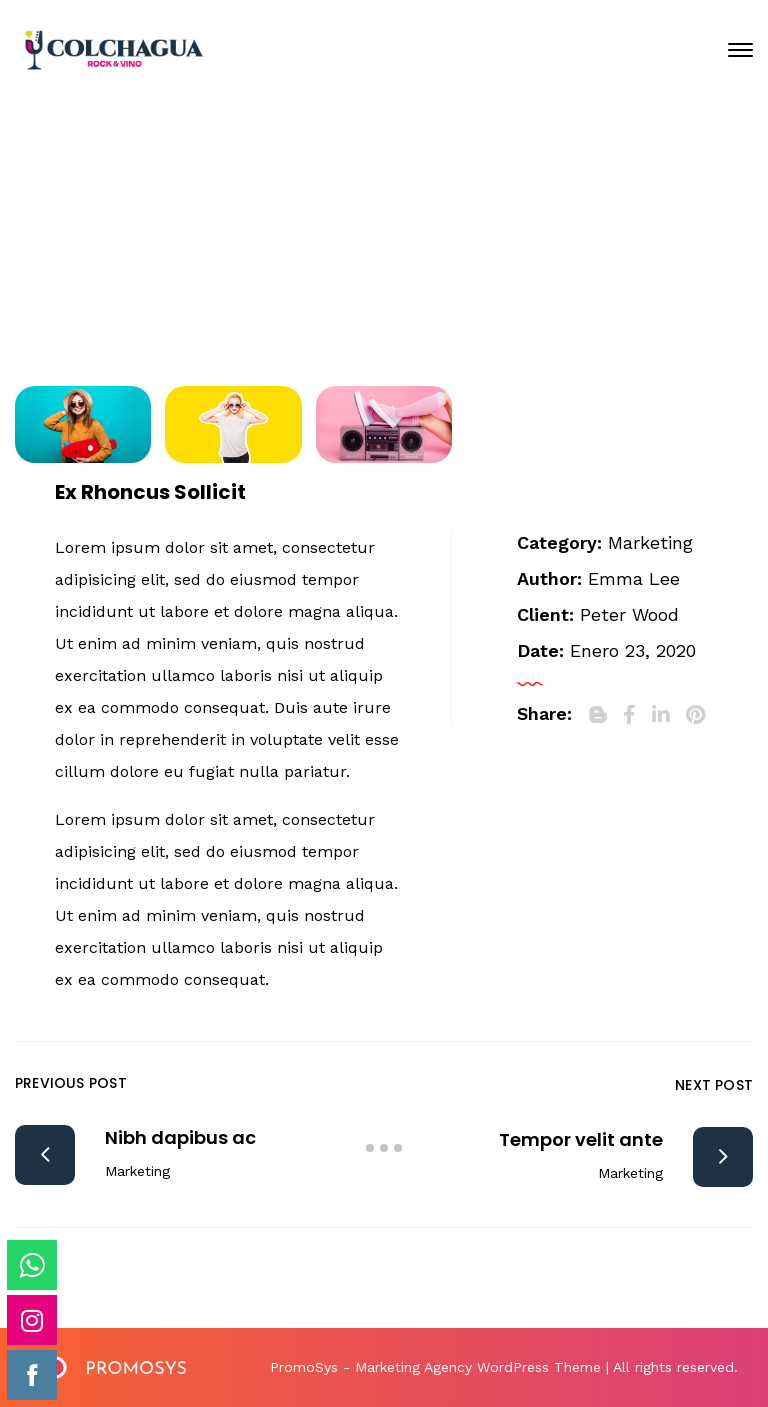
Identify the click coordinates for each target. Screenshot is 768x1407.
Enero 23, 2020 (400, 210)
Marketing (650, 542)
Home (179, 282)
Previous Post (71, 1083)
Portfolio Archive (331, 282)
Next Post (714, 1085)
